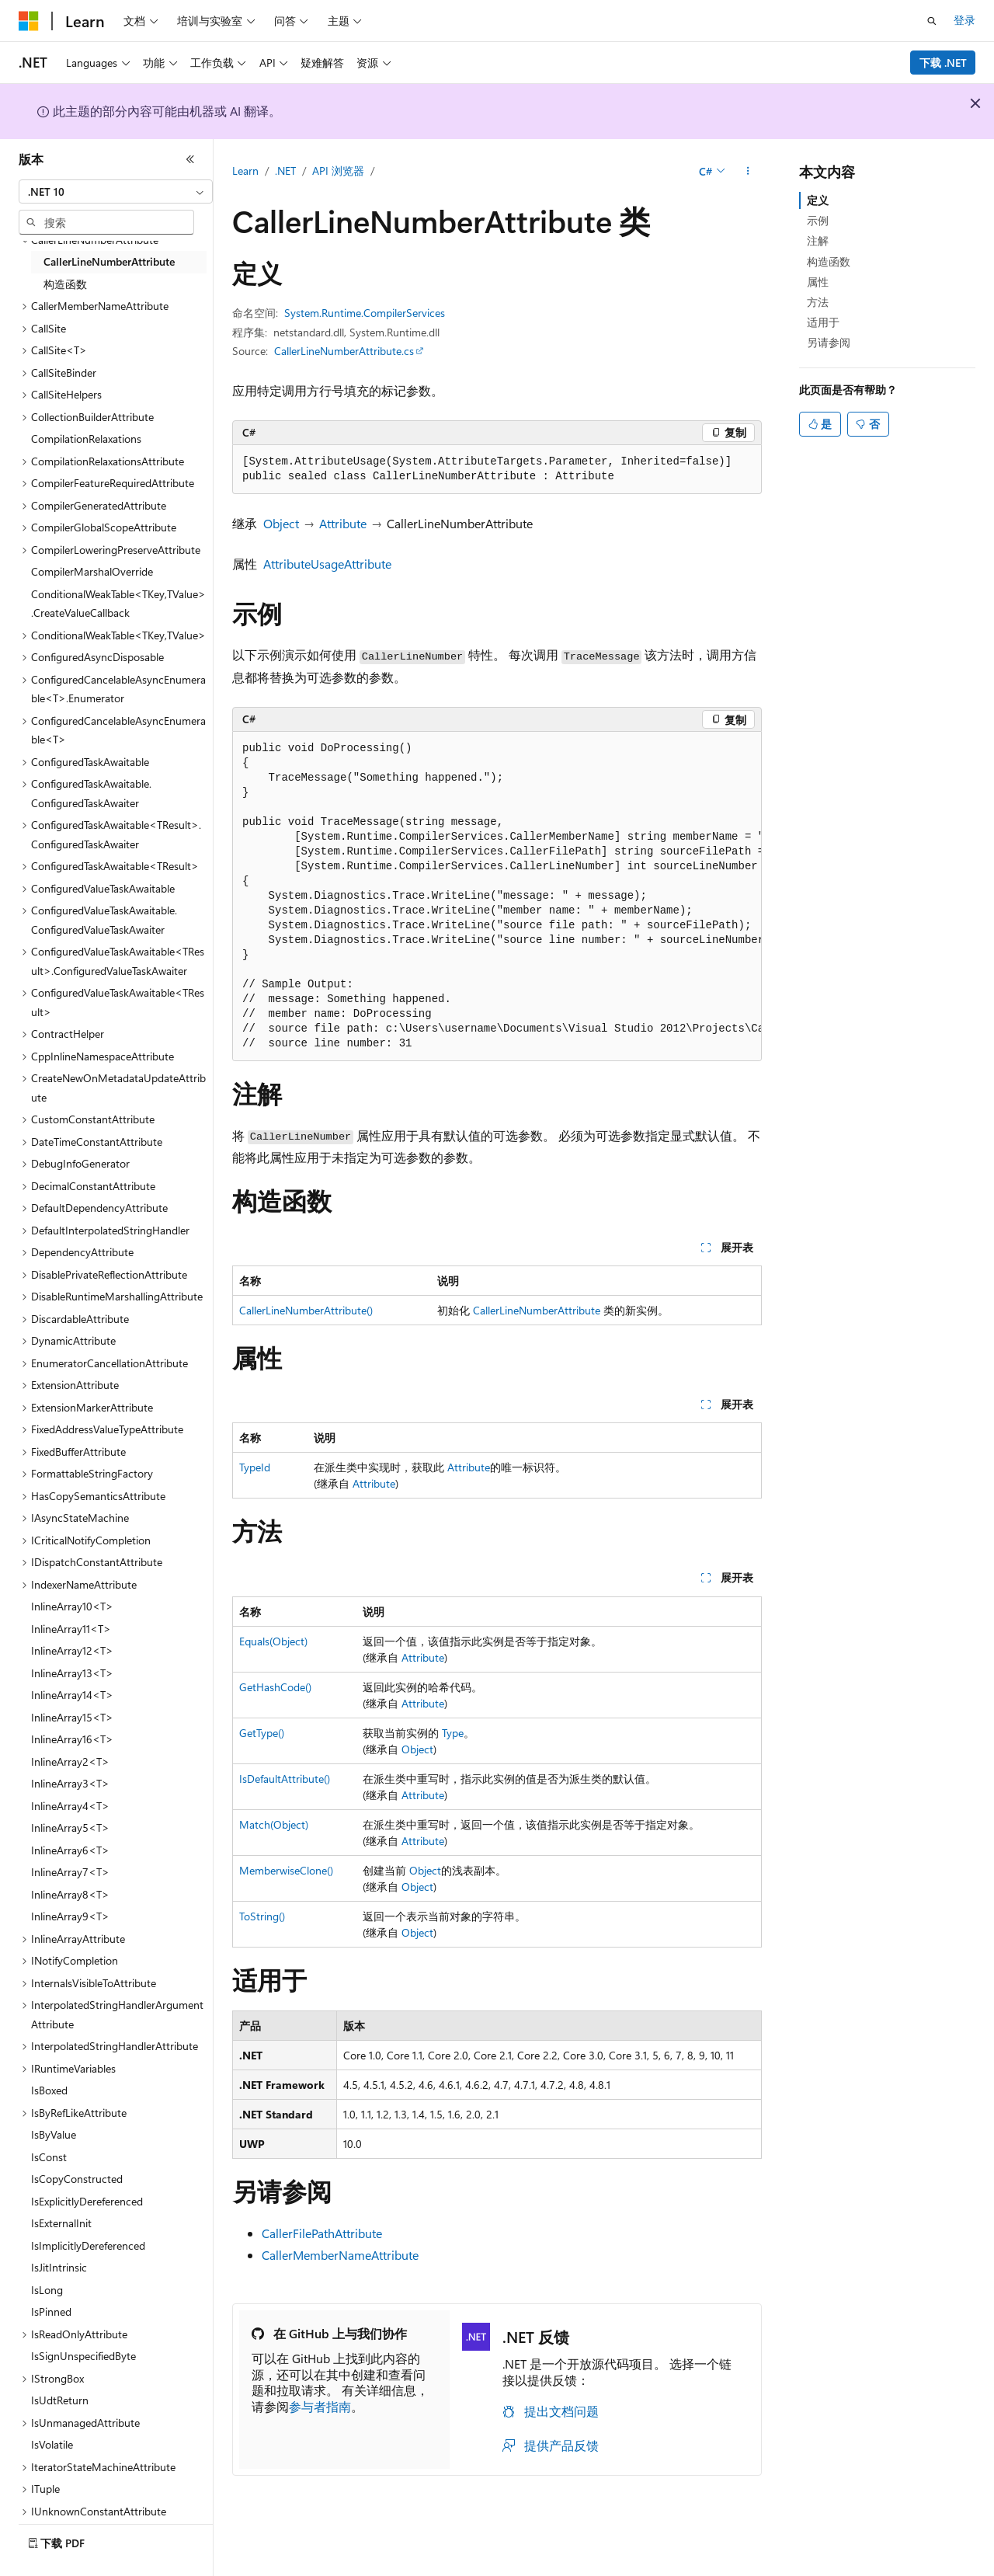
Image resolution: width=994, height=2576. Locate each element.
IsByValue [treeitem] (53, 2134)
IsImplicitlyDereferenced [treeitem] (88, 2245)
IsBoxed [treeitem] (49, 2090)
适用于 (823, 322)
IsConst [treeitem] (49, 2157)
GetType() (261, 1732)
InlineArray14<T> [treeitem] (72, 1694)
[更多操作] (748, 171)
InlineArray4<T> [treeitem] (70, 1805)
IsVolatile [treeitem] (52, 2444)
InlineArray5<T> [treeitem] (70, 1827)
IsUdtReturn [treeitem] (60, 2400)
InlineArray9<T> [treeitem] (70, 1916)
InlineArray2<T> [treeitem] (70, 1761)
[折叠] (190, 159)
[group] (497, 896)
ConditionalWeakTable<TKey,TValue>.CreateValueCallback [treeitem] (118, 604)
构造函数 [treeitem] (65, 284)
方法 (818, 301)
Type (453, 1732)
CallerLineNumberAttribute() (306, 1310)
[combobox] (116, 191)
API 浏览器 (338, 170)
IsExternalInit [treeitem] (61, 2223)
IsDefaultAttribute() (284, 1778)
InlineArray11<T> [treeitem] (71, 1628)
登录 (964, 19)
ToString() (262, 1916)
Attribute (343, 523)
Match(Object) (273, 1824)
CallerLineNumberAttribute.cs (344, 350)
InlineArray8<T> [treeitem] (70, 1894)
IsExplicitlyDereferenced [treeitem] (87, 2201)
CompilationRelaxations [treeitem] (86, 438)
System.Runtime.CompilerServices (364, 312)
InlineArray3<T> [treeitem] (70, 1783)
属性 (818, 281)
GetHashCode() (275, 1687)
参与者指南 (320, 2406)
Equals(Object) (273, 1641)
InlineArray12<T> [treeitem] (72, 1650)
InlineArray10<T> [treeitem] (72, 1606)
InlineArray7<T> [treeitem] (70, 1871)
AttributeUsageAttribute (327, 563)
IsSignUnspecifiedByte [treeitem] (83, 2355)
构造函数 (828, 261)
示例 (818, 220)
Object (281, 523)
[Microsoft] (29, 21)
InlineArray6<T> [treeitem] (70, 1850)
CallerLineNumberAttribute (536, 1310)
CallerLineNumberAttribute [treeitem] (109, 261)
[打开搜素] (931, 21)
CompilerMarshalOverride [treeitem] (92, 571)
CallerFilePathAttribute (322, 2233)
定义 (818, 200)
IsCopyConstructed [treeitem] (77, 2178)
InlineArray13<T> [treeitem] (72, 1673)
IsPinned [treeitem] (51, 2311)
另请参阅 (828, 342)
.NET (285, 170)
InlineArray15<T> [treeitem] (72, 1717)
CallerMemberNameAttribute (340, 2255)
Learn (245, 170)
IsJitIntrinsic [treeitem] (59, 2267)
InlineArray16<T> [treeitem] (72, 1739)
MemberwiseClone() (286, 1870)
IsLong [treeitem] (47, 2289)
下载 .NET (943, 62)
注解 (818, 240)
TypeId (254, 1467)
